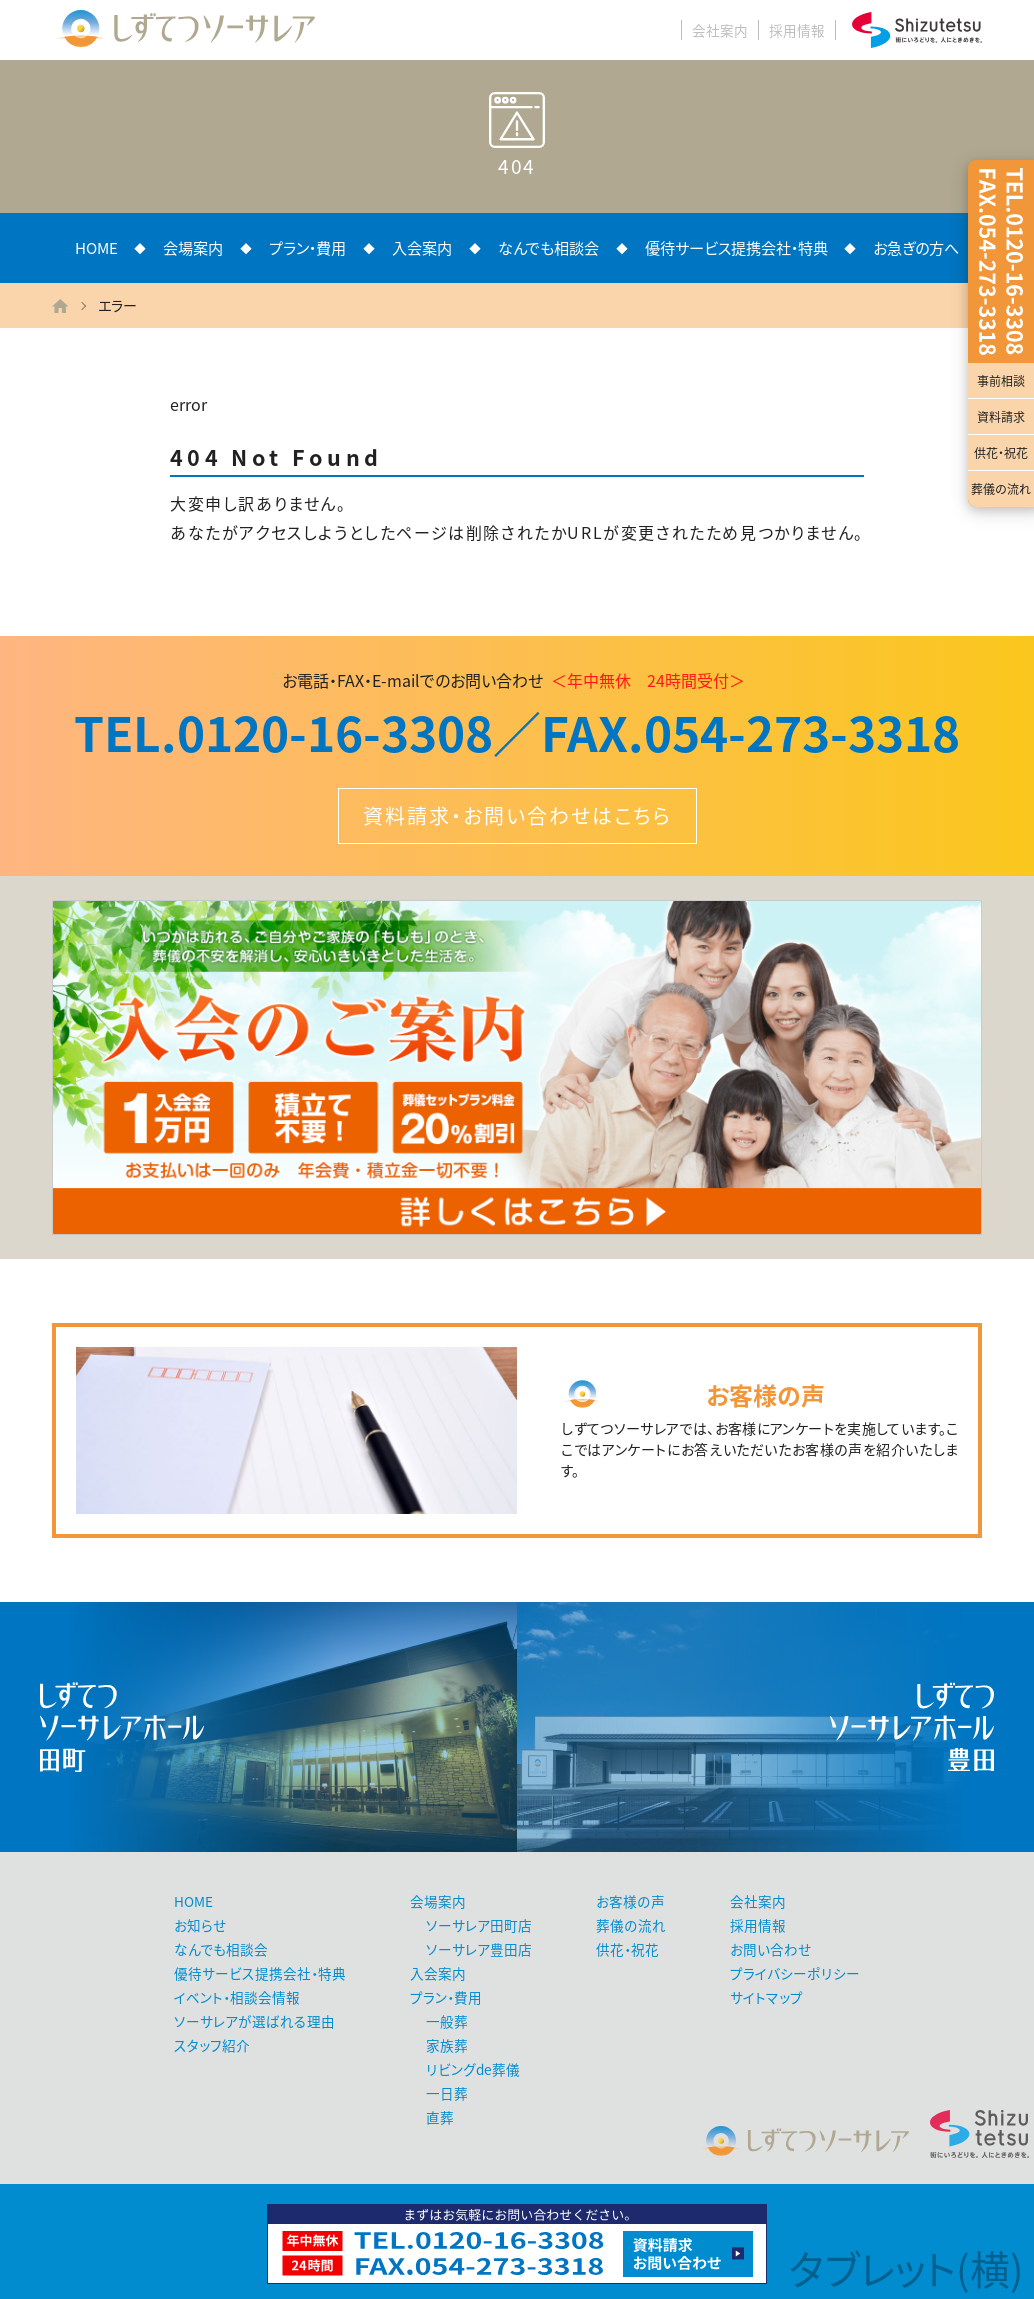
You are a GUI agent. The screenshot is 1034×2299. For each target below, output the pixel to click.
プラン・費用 (307, 247)
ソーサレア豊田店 (479, 1949)
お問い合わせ (770, 1949)
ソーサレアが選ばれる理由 (254, 2021)
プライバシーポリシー (795, 1973)
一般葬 (447, 2021)
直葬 (440, 2117)
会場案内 (193, 247)
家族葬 (447, 2045)
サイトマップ (766, 1997)
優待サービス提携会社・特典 (736, 247)
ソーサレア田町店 (479, 1925)
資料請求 (1001, 417)
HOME (96, 247)
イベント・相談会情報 (237, 1997)
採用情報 (797, 30)
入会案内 (422, 247)
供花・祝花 (1001, 453)
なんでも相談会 (548, 247)
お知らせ (200, 1925)
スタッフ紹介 (212, 2045)
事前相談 (1001, 381)
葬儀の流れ (1001, 489)
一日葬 (447, 2093)
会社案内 (720, 30)
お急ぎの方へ (916, 247)
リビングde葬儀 (473, 2069)
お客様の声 (630, 1901)
